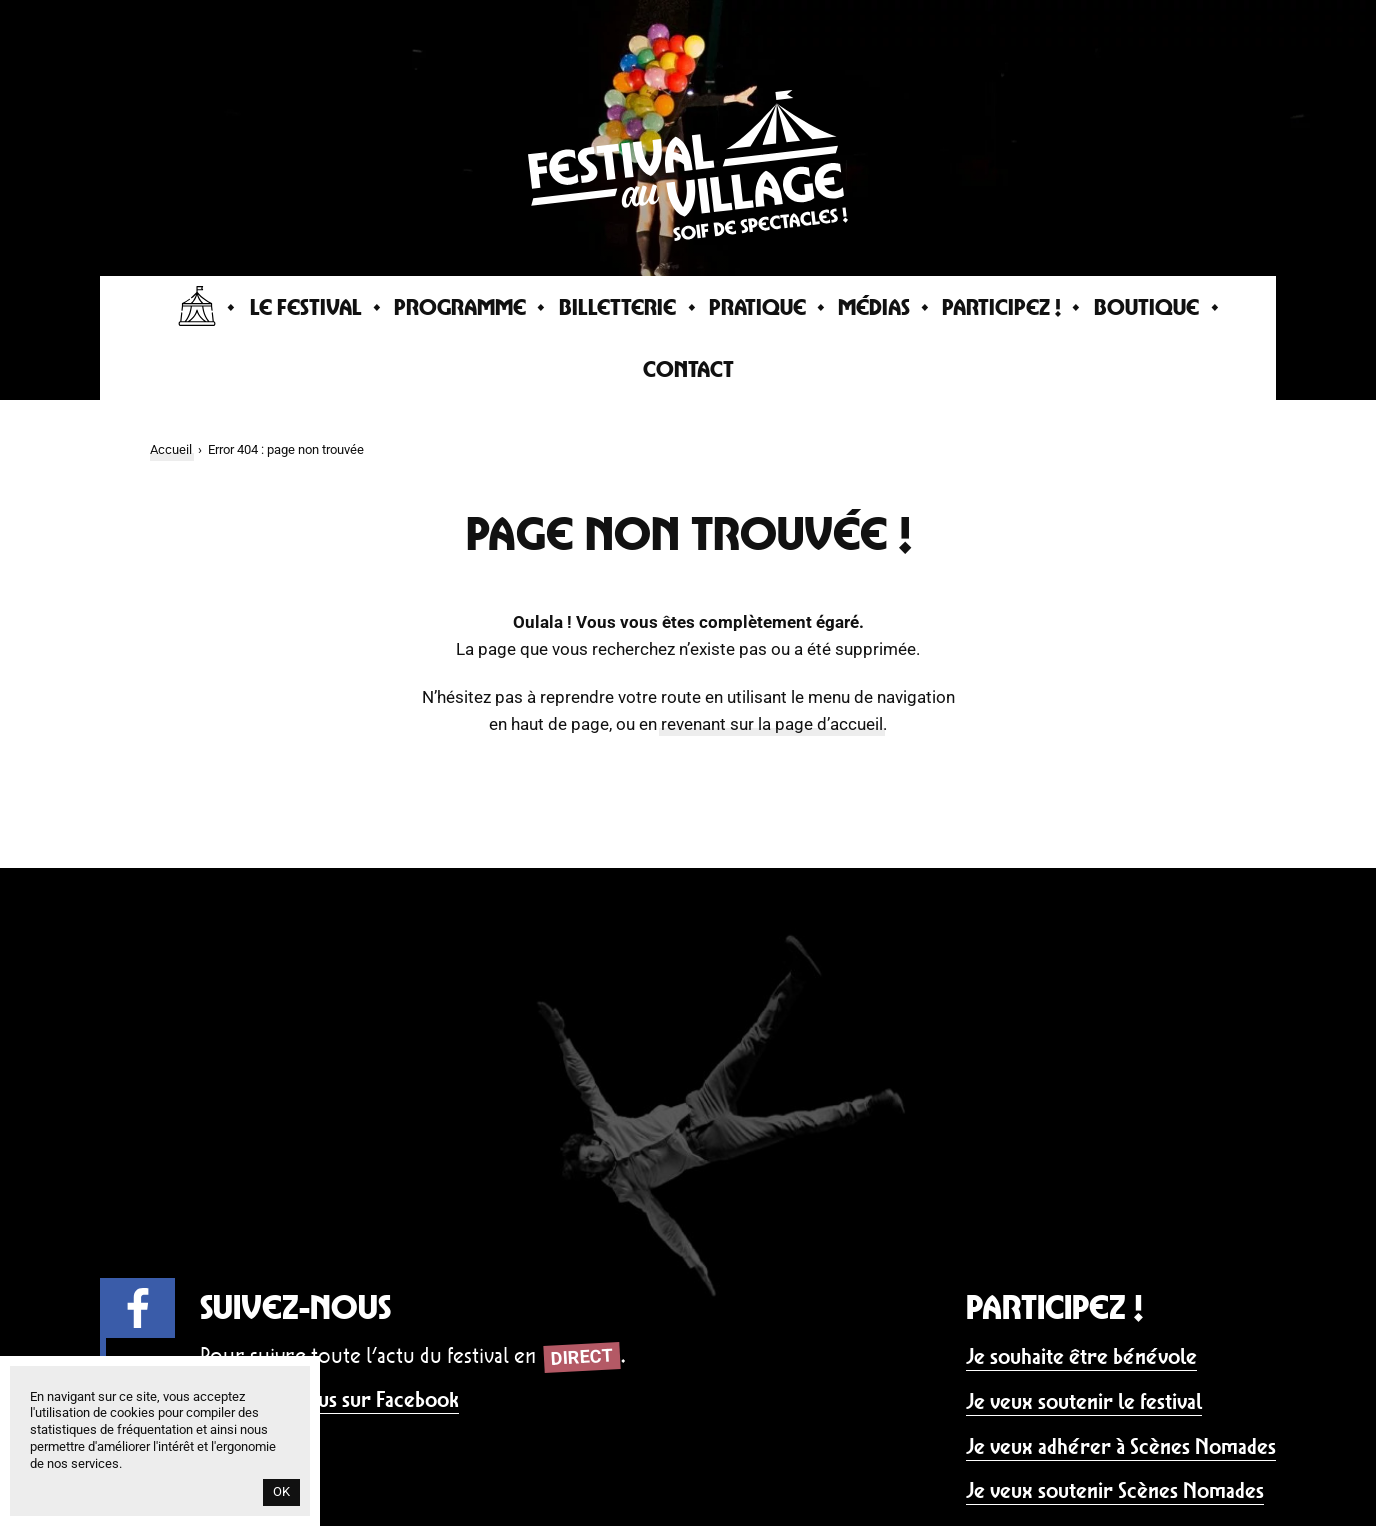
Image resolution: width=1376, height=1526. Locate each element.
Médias (874, 307)
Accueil (171, 449)
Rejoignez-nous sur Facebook (329, 1399)
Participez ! (1001, 307)
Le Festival (306, 307)
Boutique (1146, 307)
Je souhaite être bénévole (1081, 1356)
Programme (460, 307)
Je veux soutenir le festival (1084, 1401)
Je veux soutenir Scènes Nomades (1115, 1490)
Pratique (757, 307)
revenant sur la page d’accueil (772, 724)
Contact (688, 369)
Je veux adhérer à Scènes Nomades (1121, 1446)
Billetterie (617, 307)
